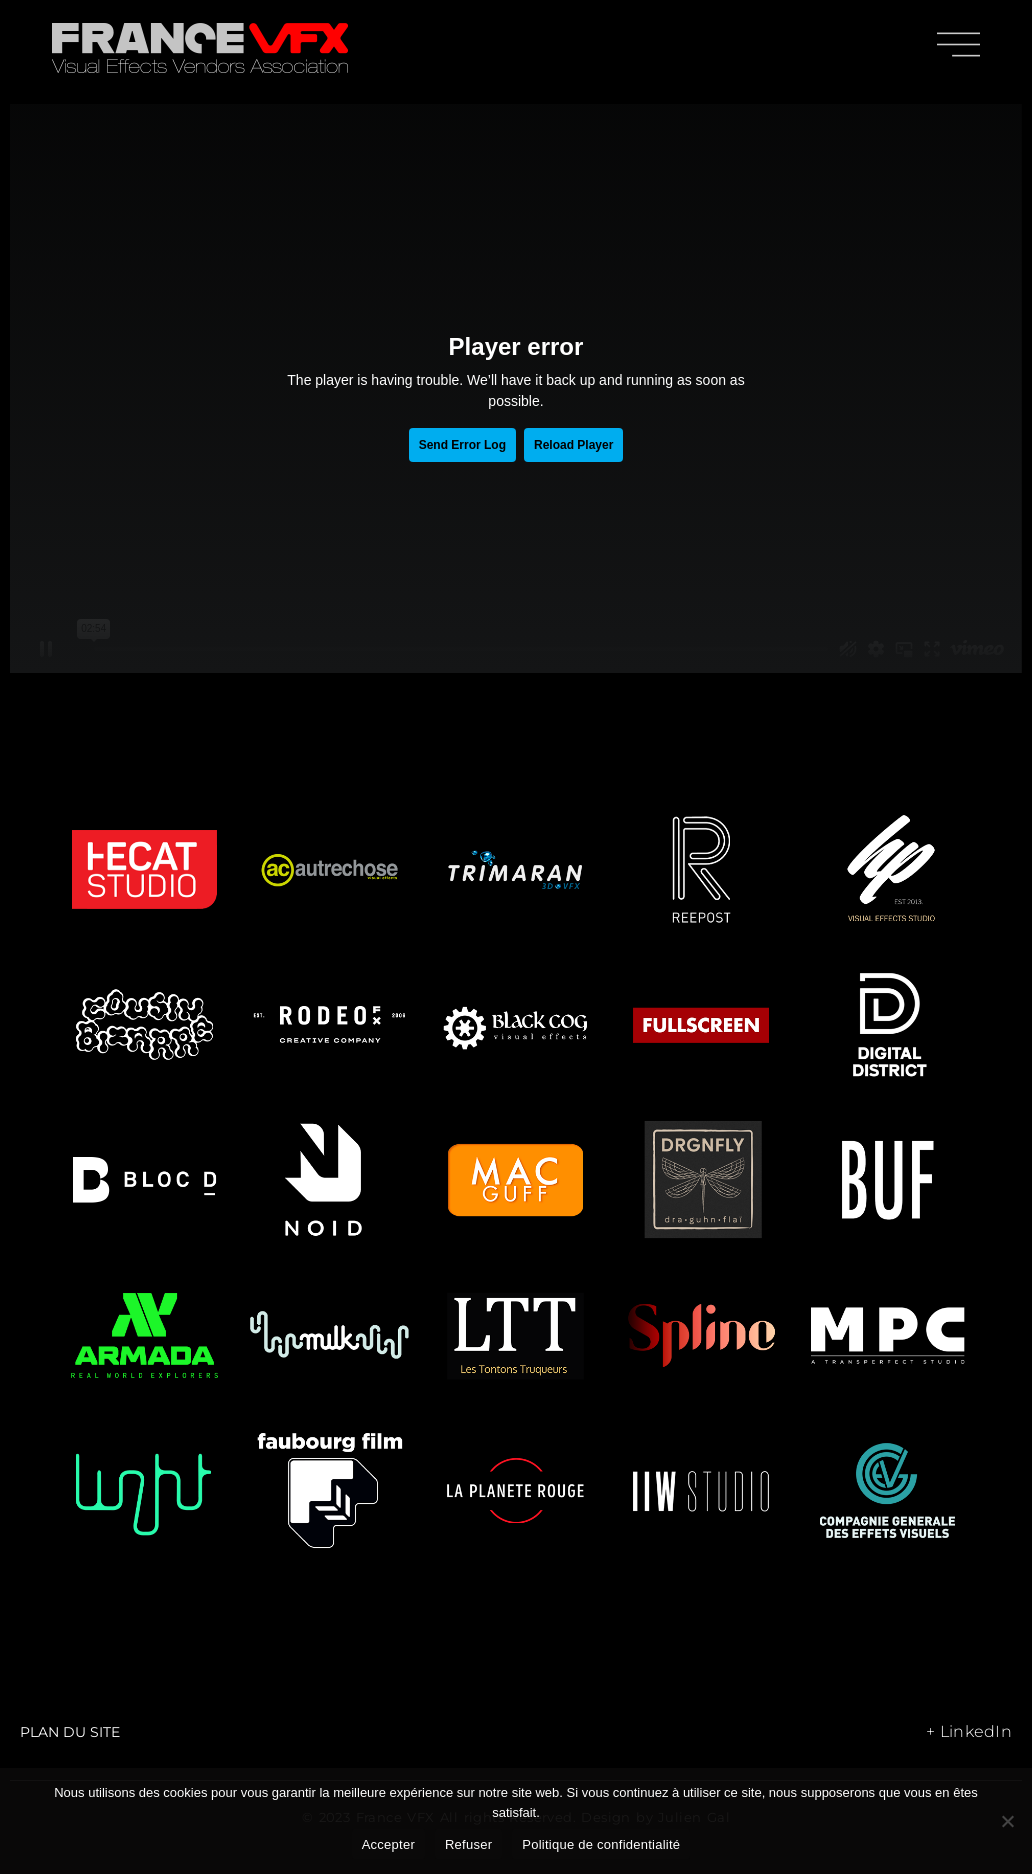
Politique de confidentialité (601, 1844)
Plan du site (70, 1732)
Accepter (388, 1844)
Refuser (468, 1844)
